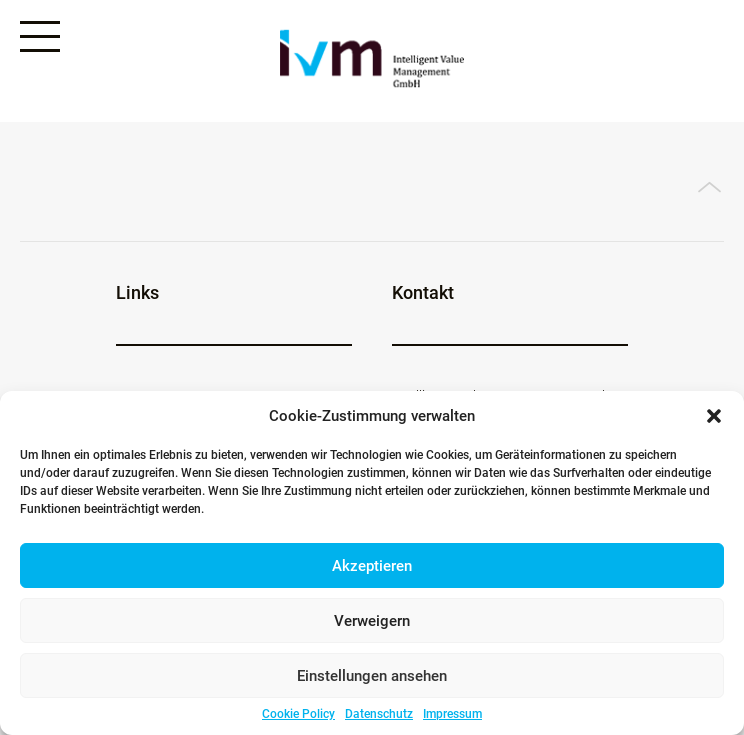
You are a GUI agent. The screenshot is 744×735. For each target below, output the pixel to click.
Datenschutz (379, 714)
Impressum (452, 714)
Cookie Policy (298, 714)
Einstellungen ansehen (372, 676)
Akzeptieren (372, 566)
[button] (714, 416)
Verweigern (372, 621)
